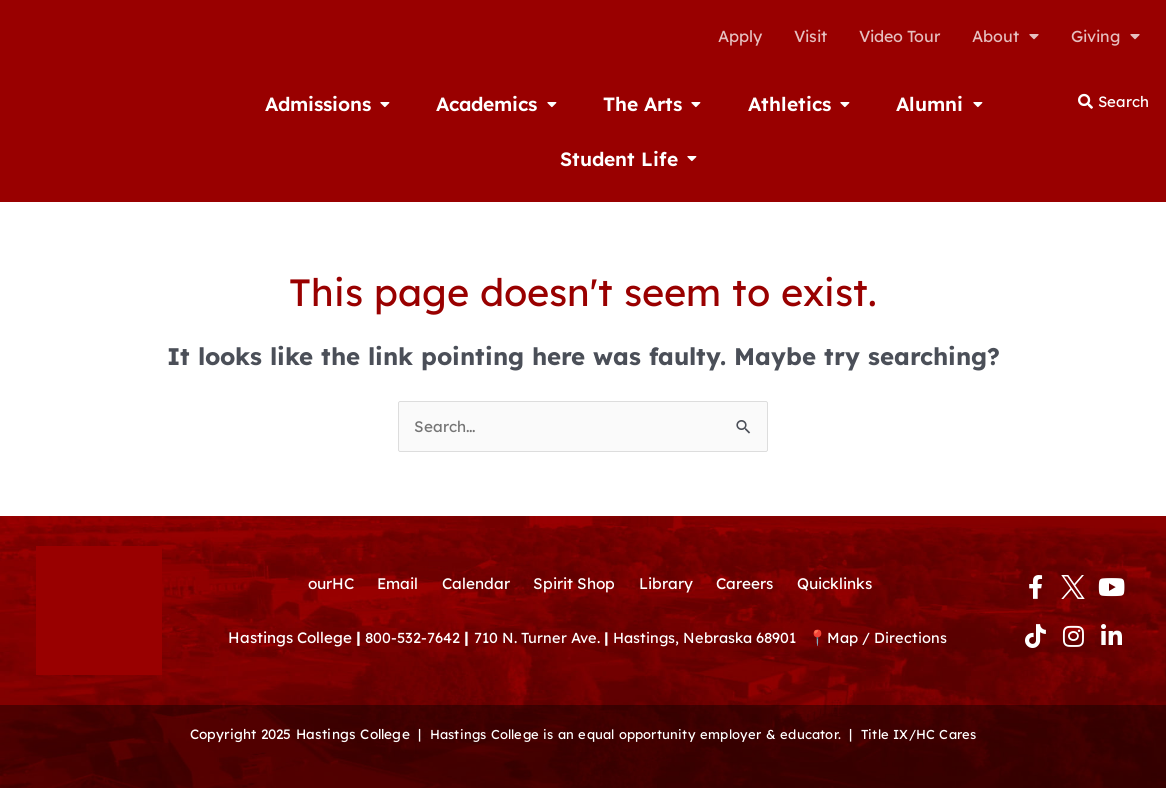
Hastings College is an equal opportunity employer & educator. (632, 735)
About (1005, 36)
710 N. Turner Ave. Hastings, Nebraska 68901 (649, 627)
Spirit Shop (574, 572)
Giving (1105, 36)
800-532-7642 (413, 627)
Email (392, 572)
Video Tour (899, 36)
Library (667, 572)
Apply (740, 36)
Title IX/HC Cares (926, 735)
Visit (810, 36)
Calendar (473, 572)
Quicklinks (842, 572)
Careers (748, 572)
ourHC (322, 572)
